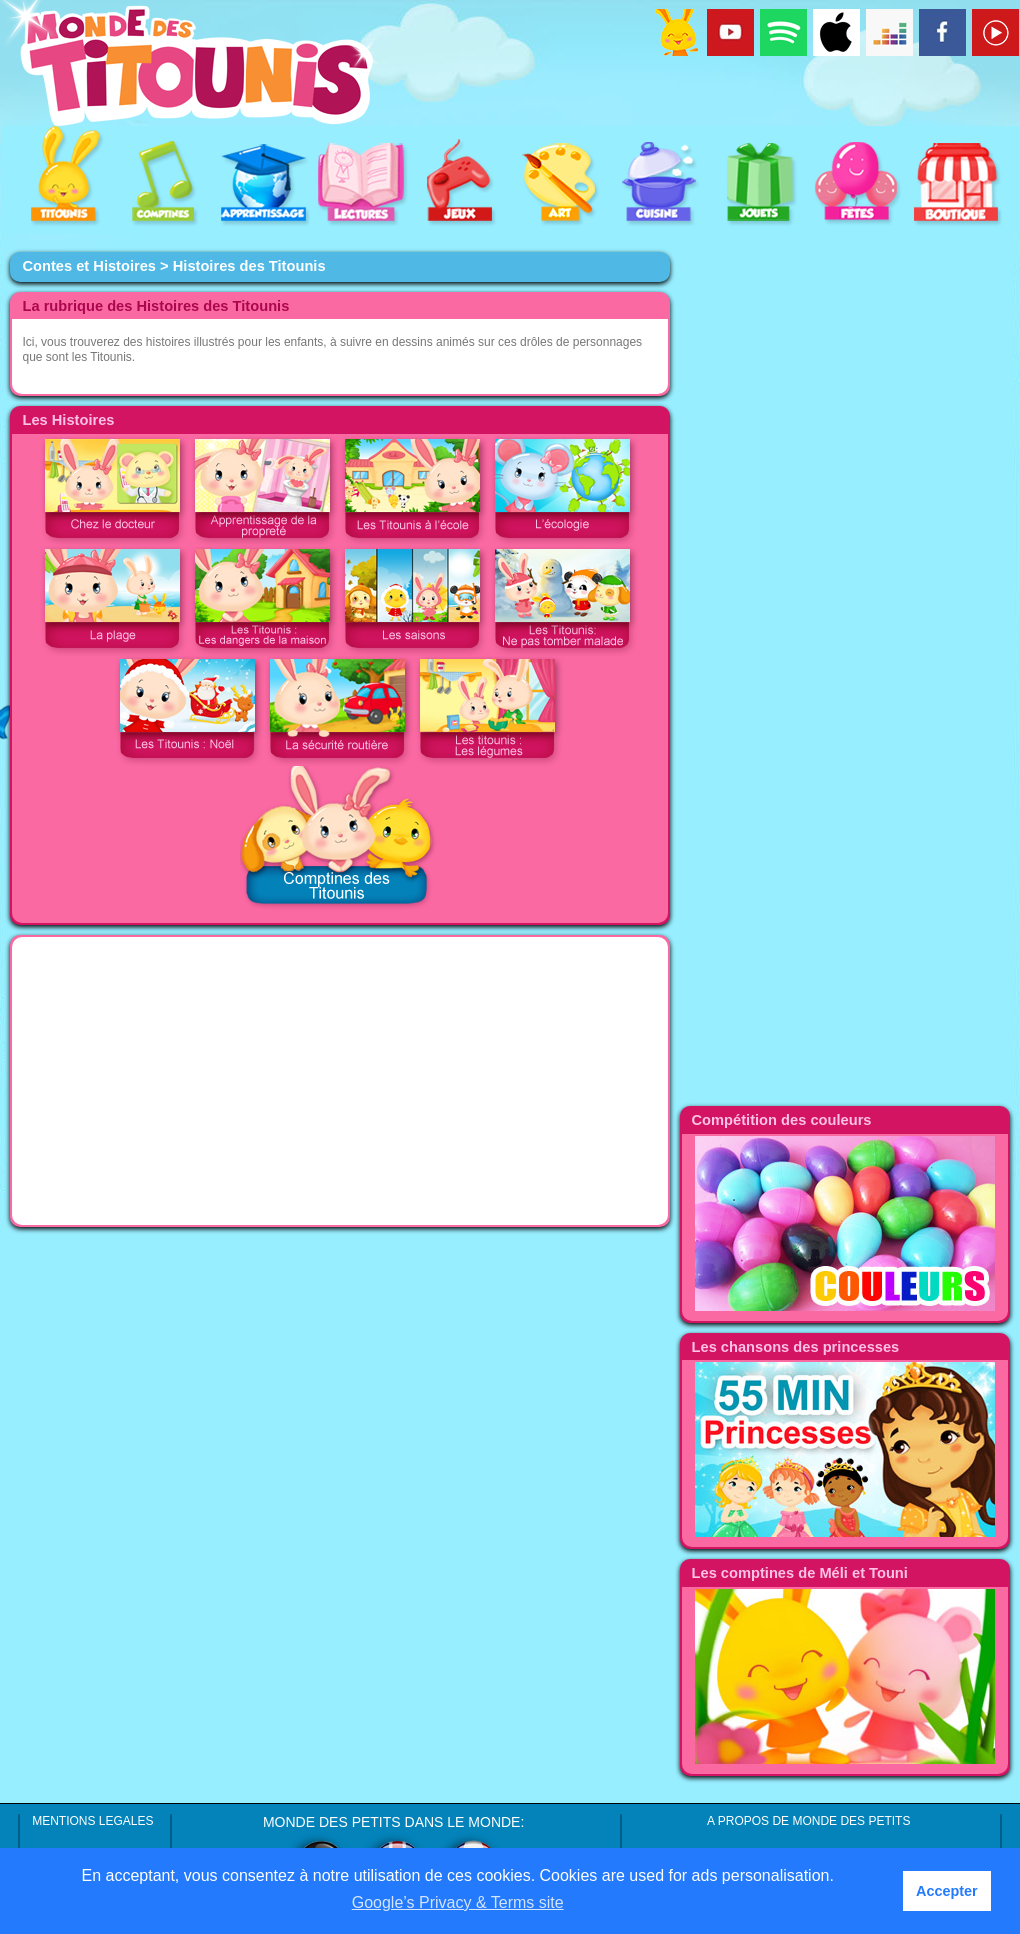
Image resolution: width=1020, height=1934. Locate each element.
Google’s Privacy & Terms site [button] (458, 1902)
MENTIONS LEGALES (92, 1821)
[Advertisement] (246, 463)
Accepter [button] (947, 1891)
